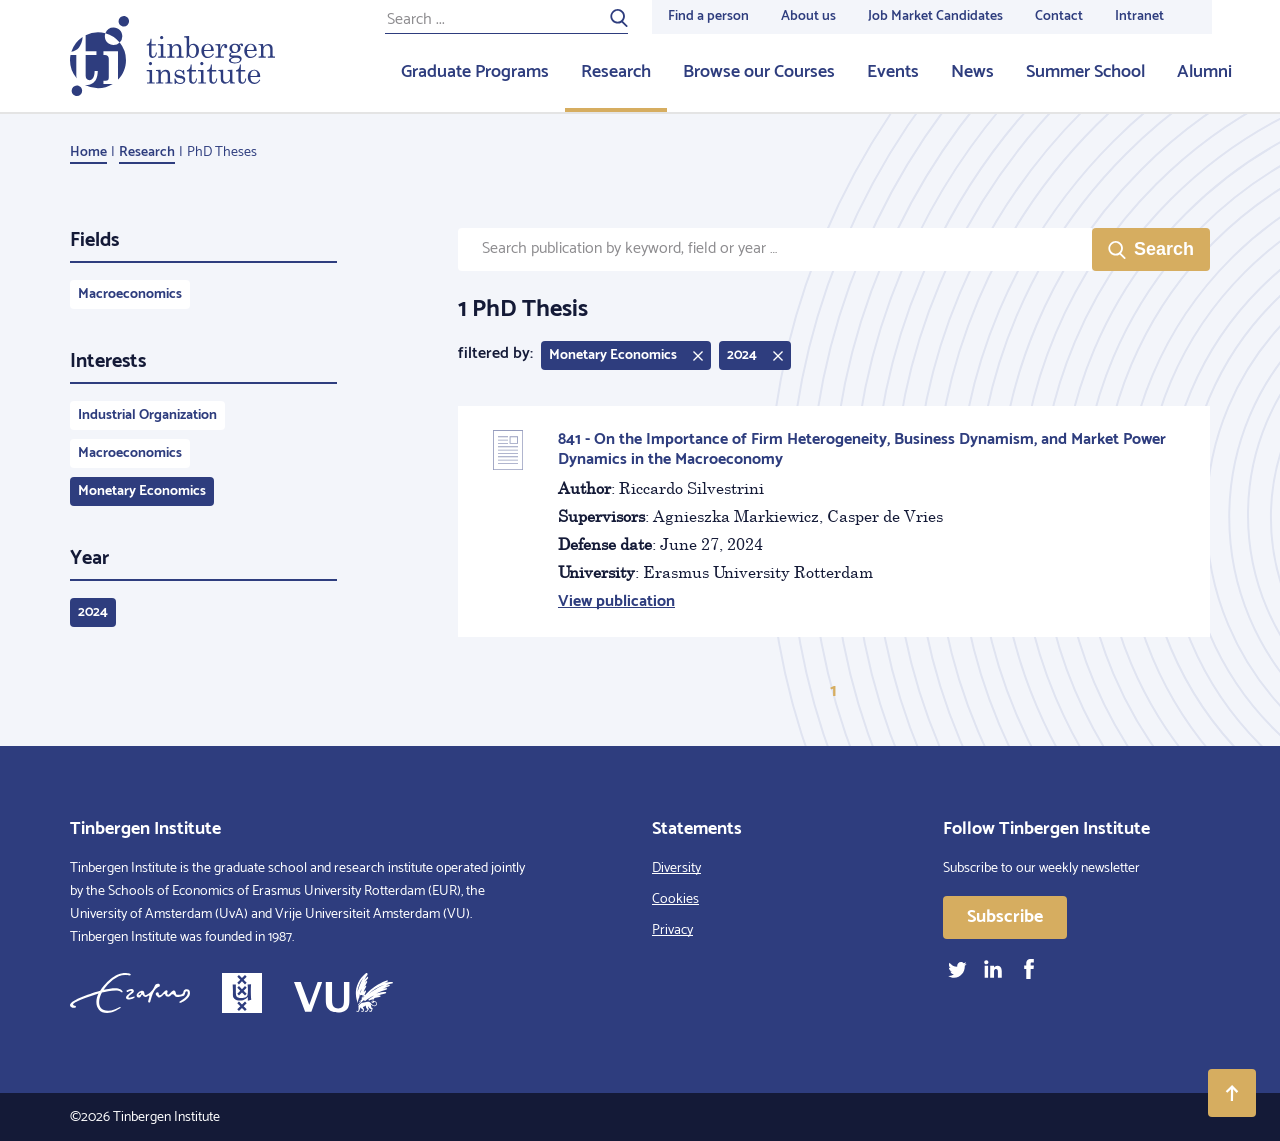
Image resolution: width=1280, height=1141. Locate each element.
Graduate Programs (475, 72)
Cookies (675, 899)
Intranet (1139, 16)
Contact (1059, 16)
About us (808, 16)
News (972, 72)
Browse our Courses (759, 72)
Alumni (1204, 72)
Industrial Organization (147, 415)
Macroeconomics (130, 294)
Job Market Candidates (935, 16)
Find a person (708, 16)
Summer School (1085, 72)
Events (893, 72)
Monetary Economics (142, 491)
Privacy (672, 930)
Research (616, 72)
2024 (93, 612)
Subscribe (1005, 917)
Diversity (676, 868)
